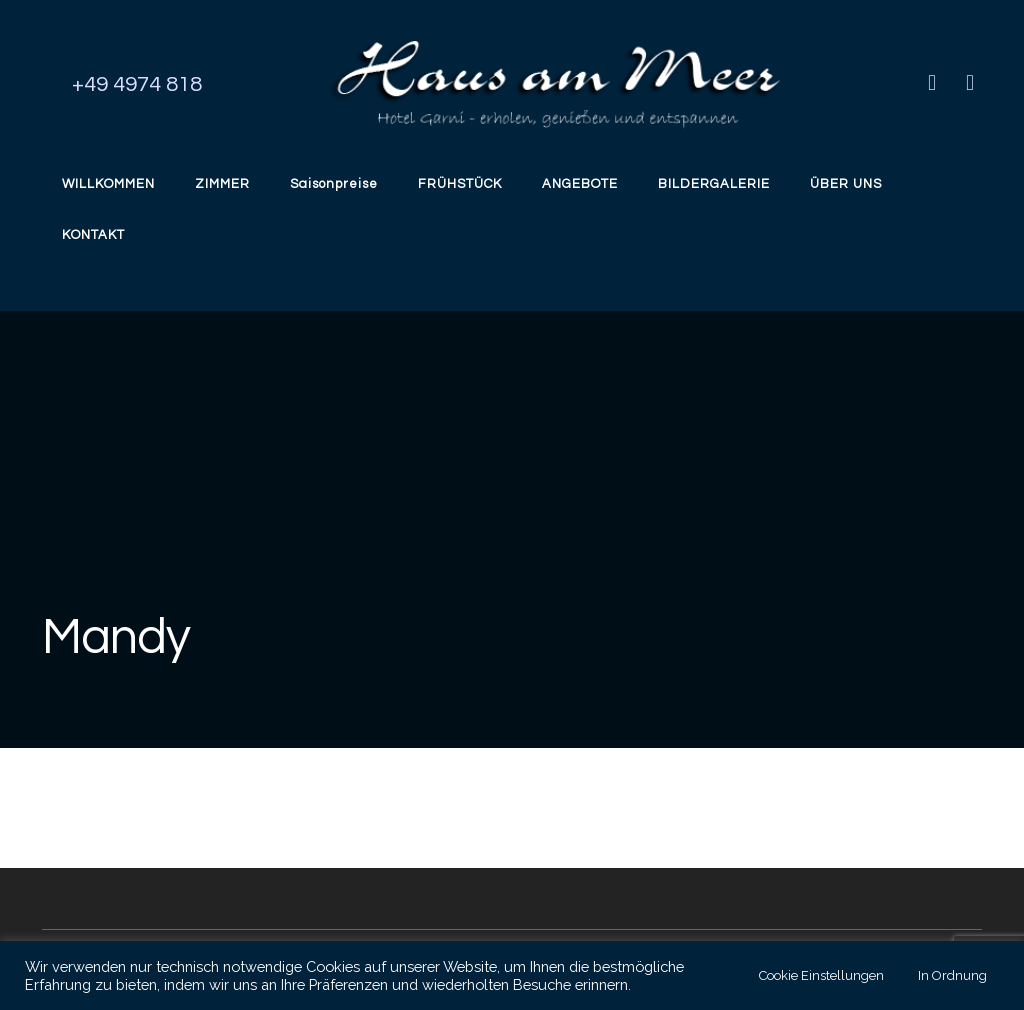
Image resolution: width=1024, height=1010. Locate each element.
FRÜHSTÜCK (460, 184)
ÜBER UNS (846, 184)
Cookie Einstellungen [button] (821, 975)
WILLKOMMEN (108, 184)
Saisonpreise (334, 184)
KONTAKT (93, 235)
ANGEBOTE (580, 184)
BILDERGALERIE (714, 184)
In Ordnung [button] (952, 975)
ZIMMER (222, 184)
